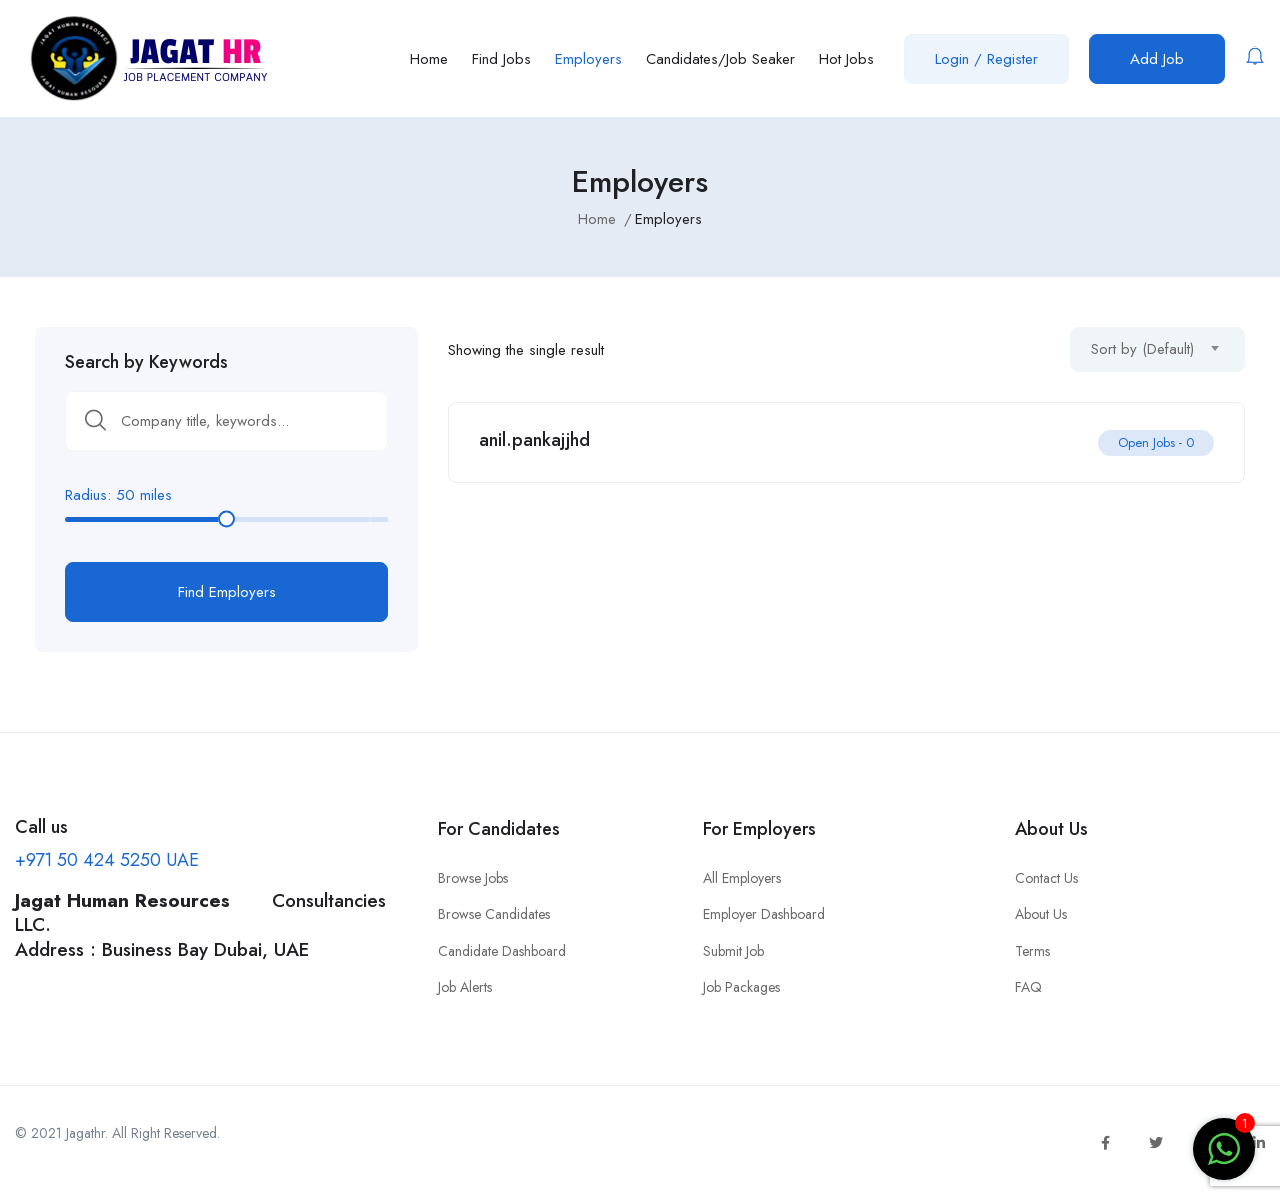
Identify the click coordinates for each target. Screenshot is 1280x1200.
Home (429, 59)
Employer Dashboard (764, 914)
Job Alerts (465, 987)
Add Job (1157, 59)
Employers (588, 59)
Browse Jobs (473, 878)
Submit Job (733, 951)
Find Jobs (501, 59)
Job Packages (741, 987)
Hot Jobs (846, 59)
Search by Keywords (146, 362)
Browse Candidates (494, 914)
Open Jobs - (1156, 442)
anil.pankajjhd (534, 440)
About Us (1041, 914)
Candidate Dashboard (502, 951)
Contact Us (1046, 878)
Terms (1032, 951)
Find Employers (227, 592)
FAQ (1028, 987)
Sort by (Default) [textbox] (1142, 349)
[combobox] (1157, 349)
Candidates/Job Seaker (720, 59)
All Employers (742, 878)
